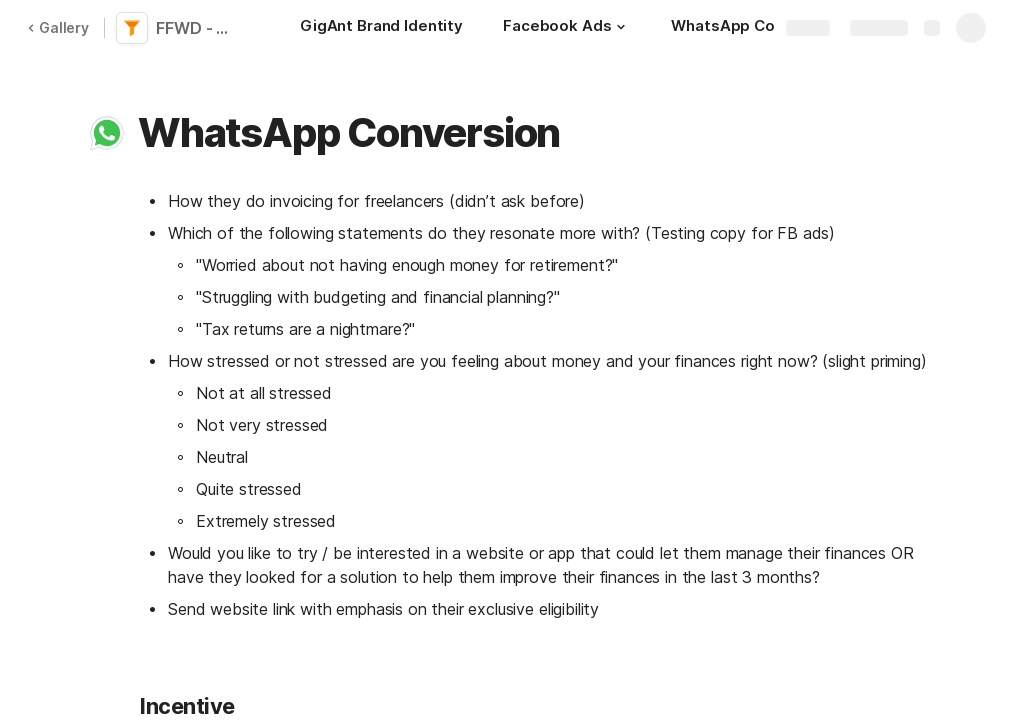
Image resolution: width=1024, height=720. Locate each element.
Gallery (58, 27)
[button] (621, 27)
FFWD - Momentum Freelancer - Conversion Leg (202, 28)
